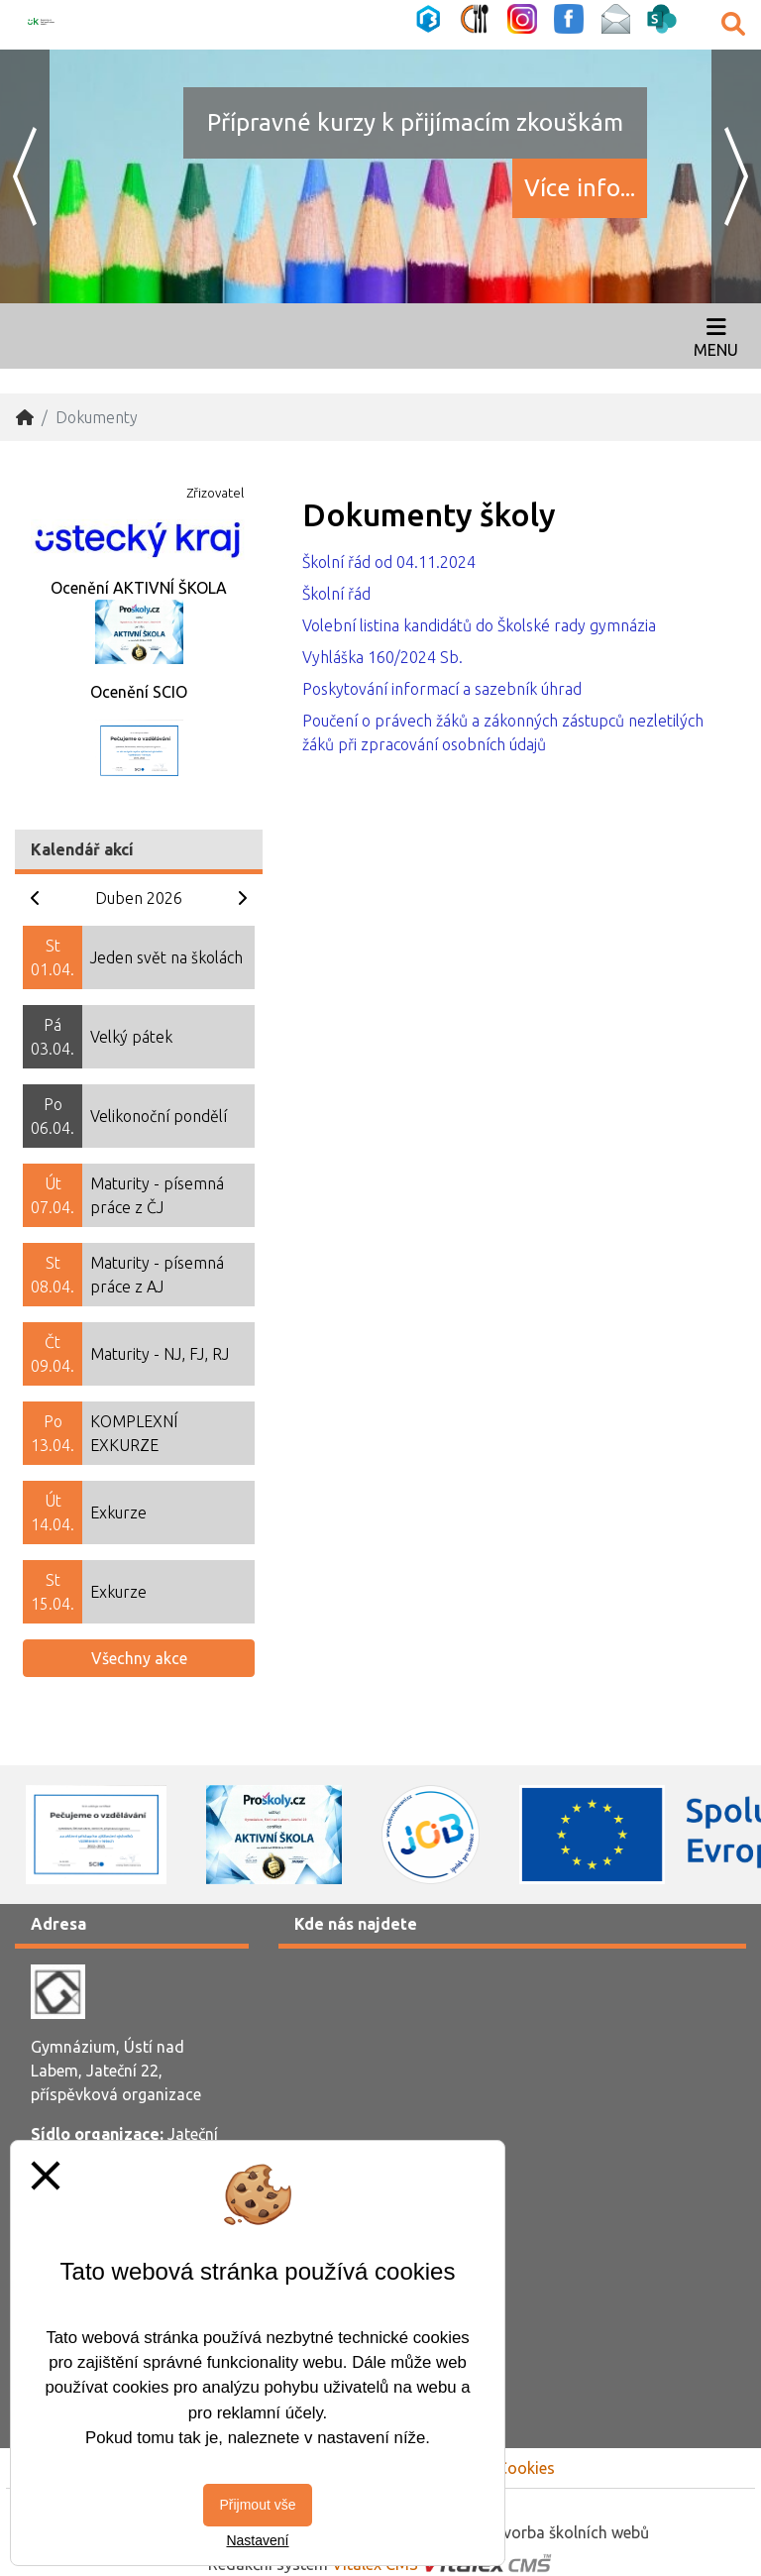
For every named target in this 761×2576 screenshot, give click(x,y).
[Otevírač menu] (716, 336)
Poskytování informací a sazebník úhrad (442, 689)
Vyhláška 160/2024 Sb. (382, 657)
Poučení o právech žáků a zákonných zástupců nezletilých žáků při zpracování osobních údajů (503, 732)
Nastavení (257, 2540)
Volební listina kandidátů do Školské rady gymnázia (479, 625)
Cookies (526, 2468)
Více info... (579, 187)
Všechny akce (139, 1658)
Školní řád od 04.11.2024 (389, 562)
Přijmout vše (257, 2505)
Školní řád (336, 594)
